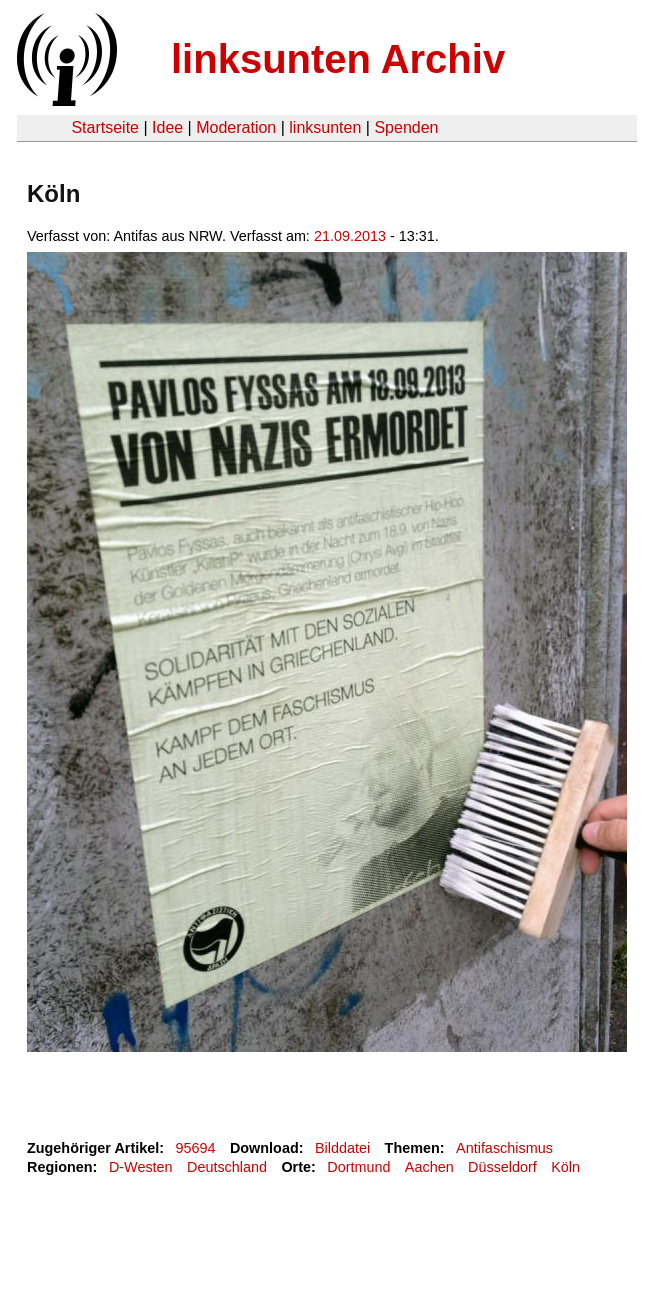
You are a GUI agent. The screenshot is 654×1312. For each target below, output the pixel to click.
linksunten (325, 127)
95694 (196, 1148)
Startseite (105, 127)
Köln (565, 1167)
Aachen (429, 1167)
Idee (167, 127)
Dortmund (358, 1167)
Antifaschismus (504, 1148)
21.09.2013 (350, 236)
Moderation (236, 127)
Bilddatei (342, 1148)
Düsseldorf (502, 1167)
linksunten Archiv (338, 59)
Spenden (406, 127)
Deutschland (227, 1167)
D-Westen (141, 1167)
